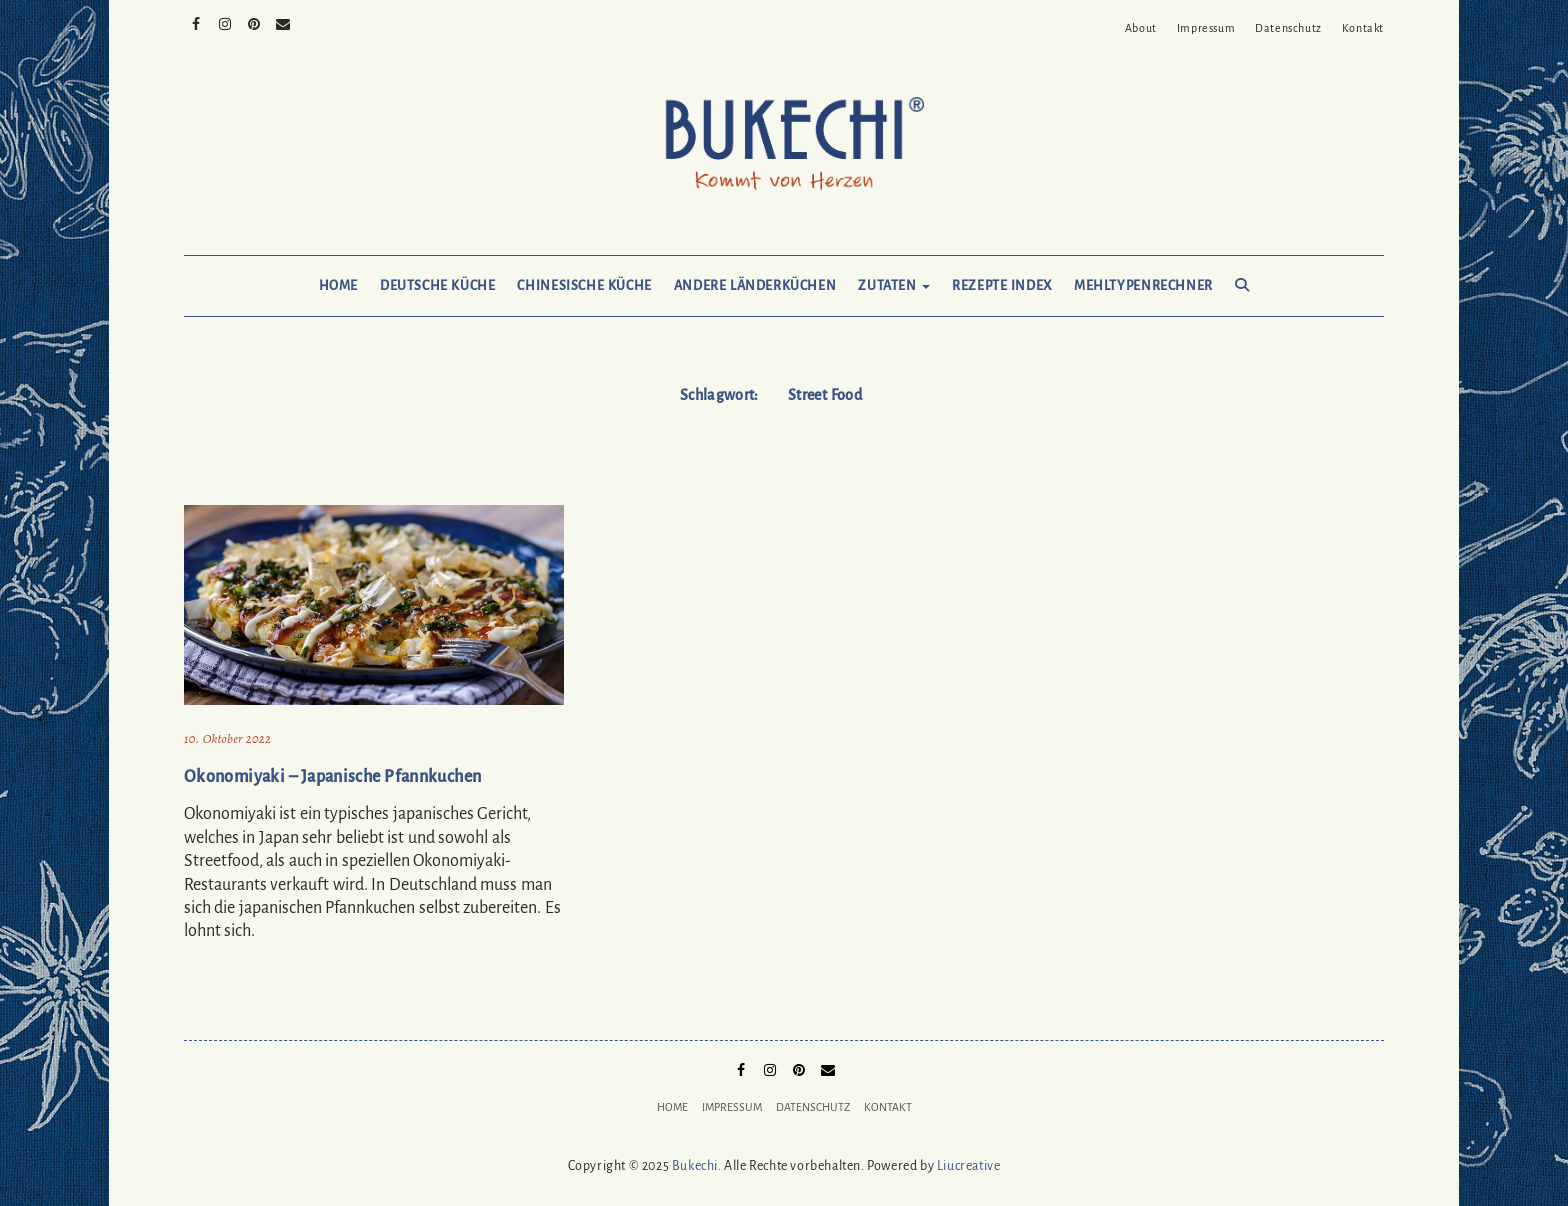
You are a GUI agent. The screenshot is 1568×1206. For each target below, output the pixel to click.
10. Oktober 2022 (227, 738)
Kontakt (1363, 28)
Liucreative (969, 1166)
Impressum (1206, 28)
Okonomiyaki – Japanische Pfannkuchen (332, 777)
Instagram (225, 22)
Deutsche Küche (437, 286)
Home (338, 286)
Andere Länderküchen (755, 286)
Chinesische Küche (584, 286)
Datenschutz (1288, 28)
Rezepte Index (1002, 286)
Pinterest (254, 22)
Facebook (196, 22)
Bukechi (695, 1166)
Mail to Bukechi (283, 22)
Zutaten (894, 286)
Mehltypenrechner (1143, 286)
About (1141, 28)
